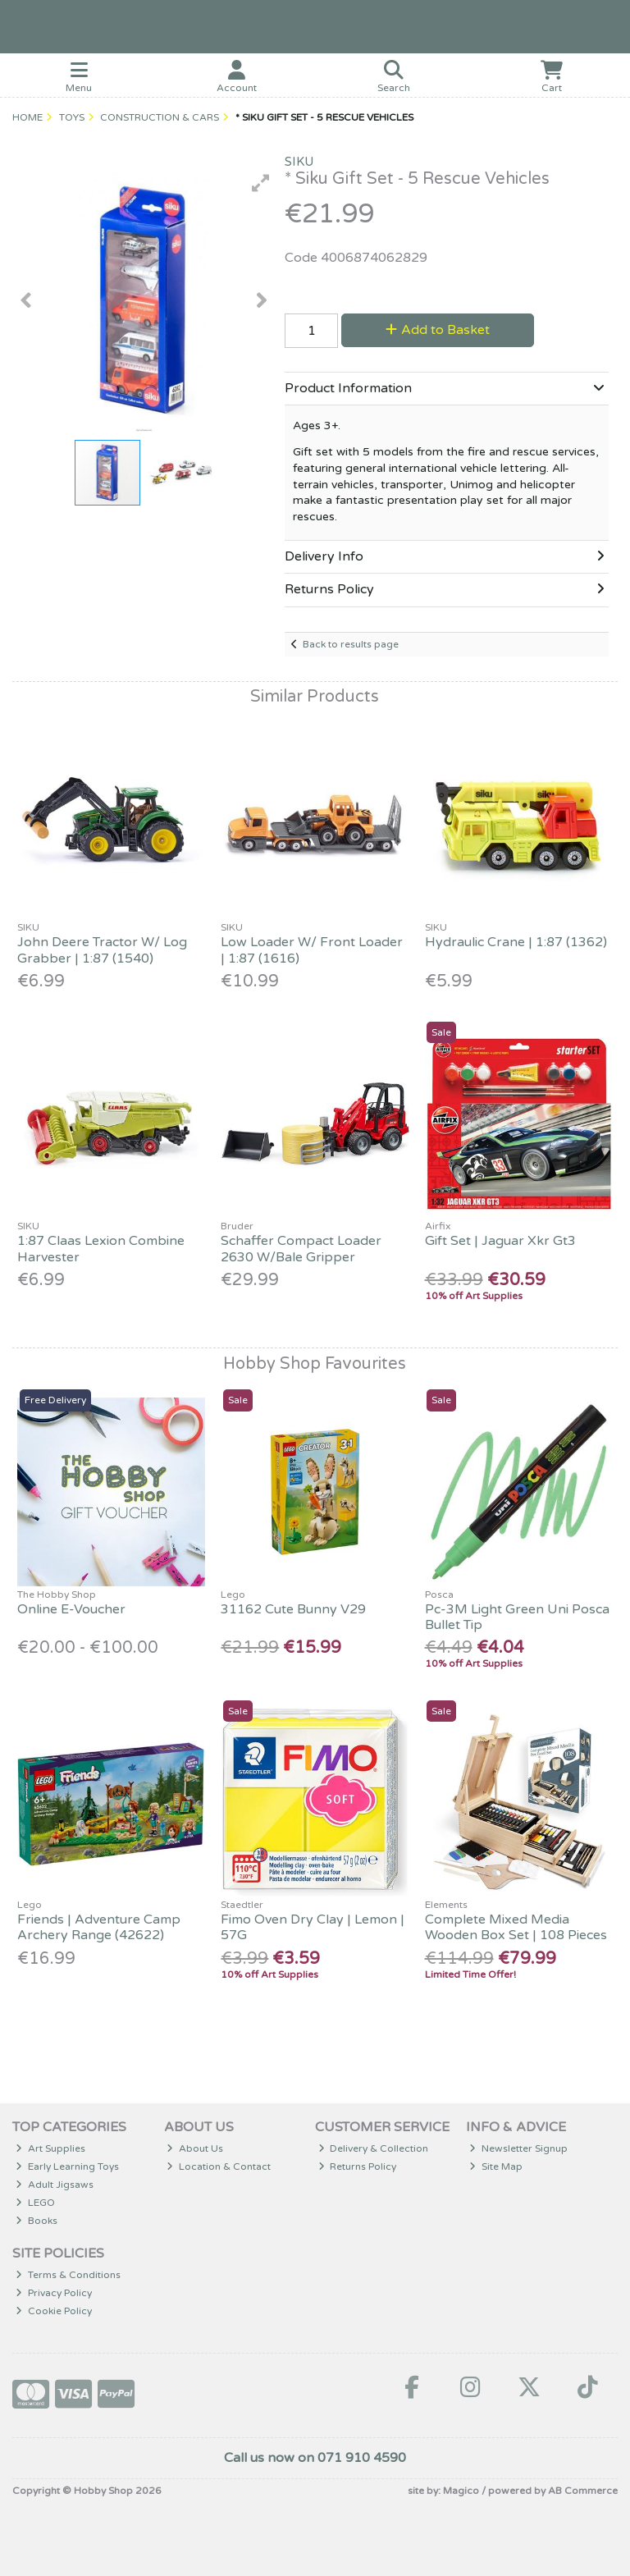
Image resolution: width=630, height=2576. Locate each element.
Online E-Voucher (71, 1609)
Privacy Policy (54, 2293)
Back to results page (351, 644)
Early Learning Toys (67, 2166)
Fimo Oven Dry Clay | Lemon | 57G (312, 1927)
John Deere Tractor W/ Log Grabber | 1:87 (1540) (102, 950)
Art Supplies (50, 2148)
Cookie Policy (54, 2311)
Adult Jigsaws (55, 2184)
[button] (261, 183)
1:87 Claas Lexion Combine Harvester (101, 1249)
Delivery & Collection (373, 2148)
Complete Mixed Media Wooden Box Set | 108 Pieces (516, 1927)
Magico (461, 2490)
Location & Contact (219, 2166)
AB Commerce (583, 2490)
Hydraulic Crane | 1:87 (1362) (516, 942)
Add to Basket (438, 330)
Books (36, 2220)
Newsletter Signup (518, 2148)
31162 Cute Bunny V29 (293, 1609)
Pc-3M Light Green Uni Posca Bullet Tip (517, 1617)
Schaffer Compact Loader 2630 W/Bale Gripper (301, 1249)
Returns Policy (357, 2166)
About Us (195, 2148)
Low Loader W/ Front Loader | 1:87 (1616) (312, 950)
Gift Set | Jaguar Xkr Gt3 (500, 1241)
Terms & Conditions (68, 2275)
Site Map (496, 2166)
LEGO (35, 2202)
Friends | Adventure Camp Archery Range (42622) (98, 1927)
